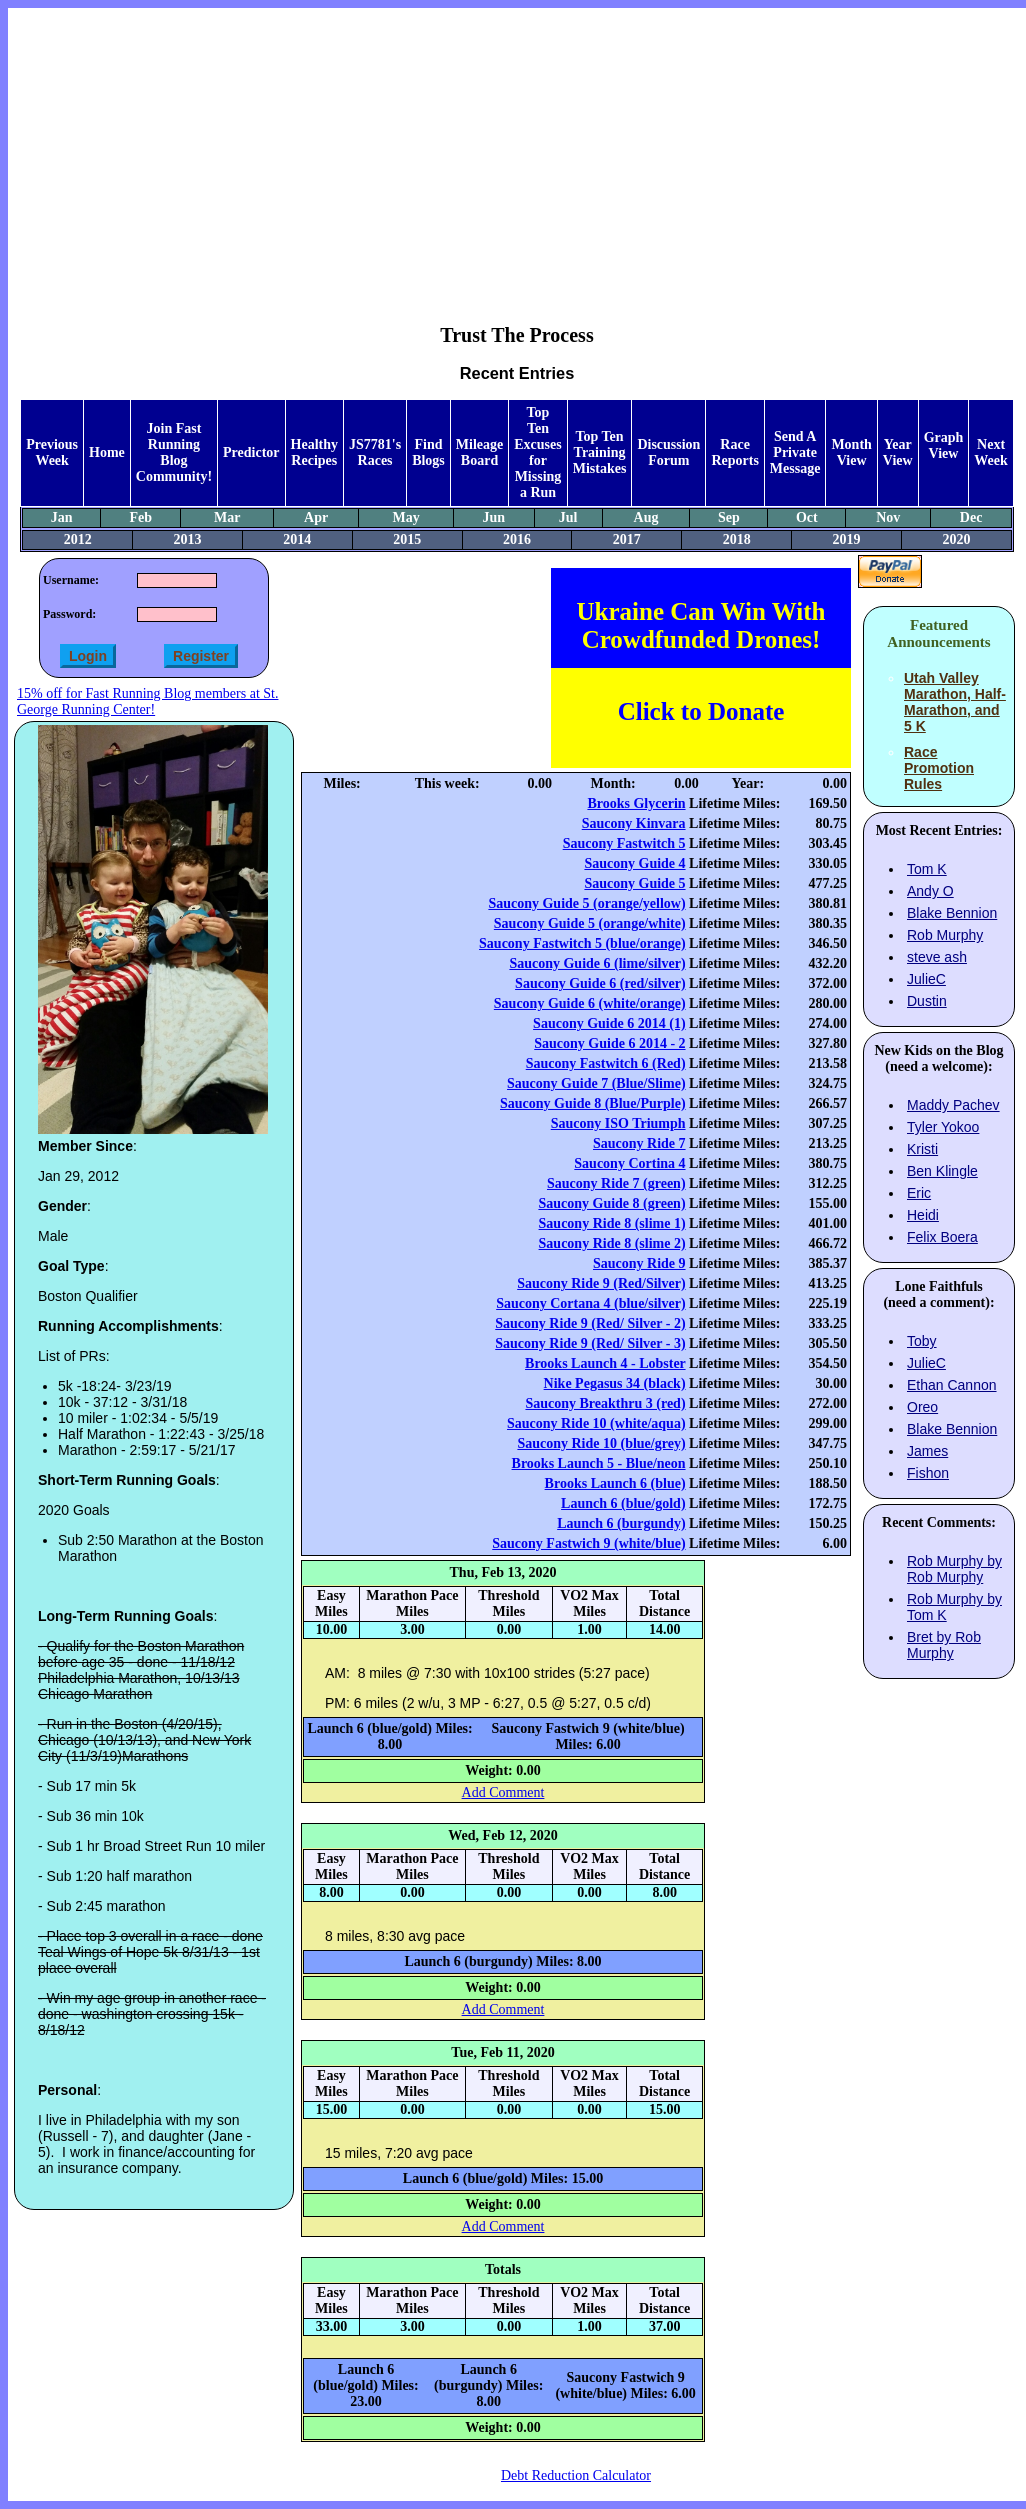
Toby (922, 1341)
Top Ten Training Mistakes (600, 452)
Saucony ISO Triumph (618, 1123)
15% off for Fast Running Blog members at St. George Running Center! (147, 701)
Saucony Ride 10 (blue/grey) (601, 1443)
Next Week (990, 452)
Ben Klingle (942, 1171)
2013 (187, 539)
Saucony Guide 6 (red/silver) (600, 983)
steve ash (937, 957)
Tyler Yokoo (943, 1127)
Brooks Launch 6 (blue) (615, 1483)
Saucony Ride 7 (639, 1143)
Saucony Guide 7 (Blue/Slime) (596, 1083)
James (927, 1451)
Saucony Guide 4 (634, 863)
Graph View (944, 445)
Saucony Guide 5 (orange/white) (590, 923)
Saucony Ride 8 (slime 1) (612, 1223)
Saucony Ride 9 (639, 1263)
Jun (494, 517)
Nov (888, 517)
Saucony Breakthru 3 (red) (605, 1403)
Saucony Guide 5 (634, 883)
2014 (297, 539)
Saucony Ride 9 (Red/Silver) (601, 1283)
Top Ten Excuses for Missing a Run (537, 452)
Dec (971, 517)
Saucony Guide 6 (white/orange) (590, 1003)
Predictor (251, 452)
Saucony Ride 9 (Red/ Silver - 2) (590, 1323)
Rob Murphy (945, 935)
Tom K (927, 869)
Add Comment (503, 1792)
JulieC (926, 979)
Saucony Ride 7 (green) (616, 1183)
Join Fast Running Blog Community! (174, 452)
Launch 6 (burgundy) (621, 1523)
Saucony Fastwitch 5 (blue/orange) (582, 943)
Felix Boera (942, 1237)
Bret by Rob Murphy (944, 1645)
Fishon (928, 1473)
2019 (847, 539)
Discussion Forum (668, 452)
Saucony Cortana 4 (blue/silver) (590, 1303)
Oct (807, 517)
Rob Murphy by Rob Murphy (954, 1569)
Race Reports (734, 452)
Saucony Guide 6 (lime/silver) (597, 963)
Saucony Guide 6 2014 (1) (609, 1023)
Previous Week (52, 452)
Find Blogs (428, 452)
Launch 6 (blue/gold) (623, 1503)
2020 (956, 539)
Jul (568, 517)
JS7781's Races (375, 452)
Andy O (930, 891)
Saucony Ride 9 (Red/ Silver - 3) (590, 1343)
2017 (627, 539)
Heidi (923, 1215)
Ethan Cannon (952, 1385)
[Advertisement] (517, 151)
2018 (737, 539)
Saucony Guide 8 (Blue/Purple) (593, 1103)
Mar (227, 517)
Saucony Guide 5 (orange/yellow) (586, 903)
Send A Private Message (795, 452)
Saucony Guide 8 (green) (611, 1203)
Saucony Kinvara (634, 823)
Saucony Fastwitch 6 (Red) (606, 1063)
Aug (646, 517)
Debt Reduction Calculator (576, 2475)
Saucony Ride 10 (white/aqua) (596, 1423)
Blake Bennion (952, 913)
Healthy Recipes (314, 452)
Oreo (922, 1407)
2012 (78, 539)
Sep (729, 517)
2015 (407, 539)
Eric (919, 1193)
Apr (316, 517)
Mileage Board (479, 452)
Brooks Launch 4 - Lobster (605, 1363)
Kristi (922, 1149)
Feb (141, 517)
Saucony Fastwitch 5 (624, 843)
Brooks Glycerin (636, 803)
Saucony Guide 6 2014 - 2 (609, 1043)
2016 (517, 539)
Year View (898, 452)
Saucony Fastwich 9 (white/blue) (588, 1543)
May (406, 517)
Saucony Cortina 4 (629, 1163)
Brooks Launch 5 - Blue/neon (599, 1463)
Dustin (927, 1001)
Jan (62, 517)
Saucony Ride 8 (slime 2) (612, 1243)
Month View (851, 452)
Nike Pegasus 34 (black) (615, 1383)
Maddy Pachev (953, 1105)
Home (107, 452)
